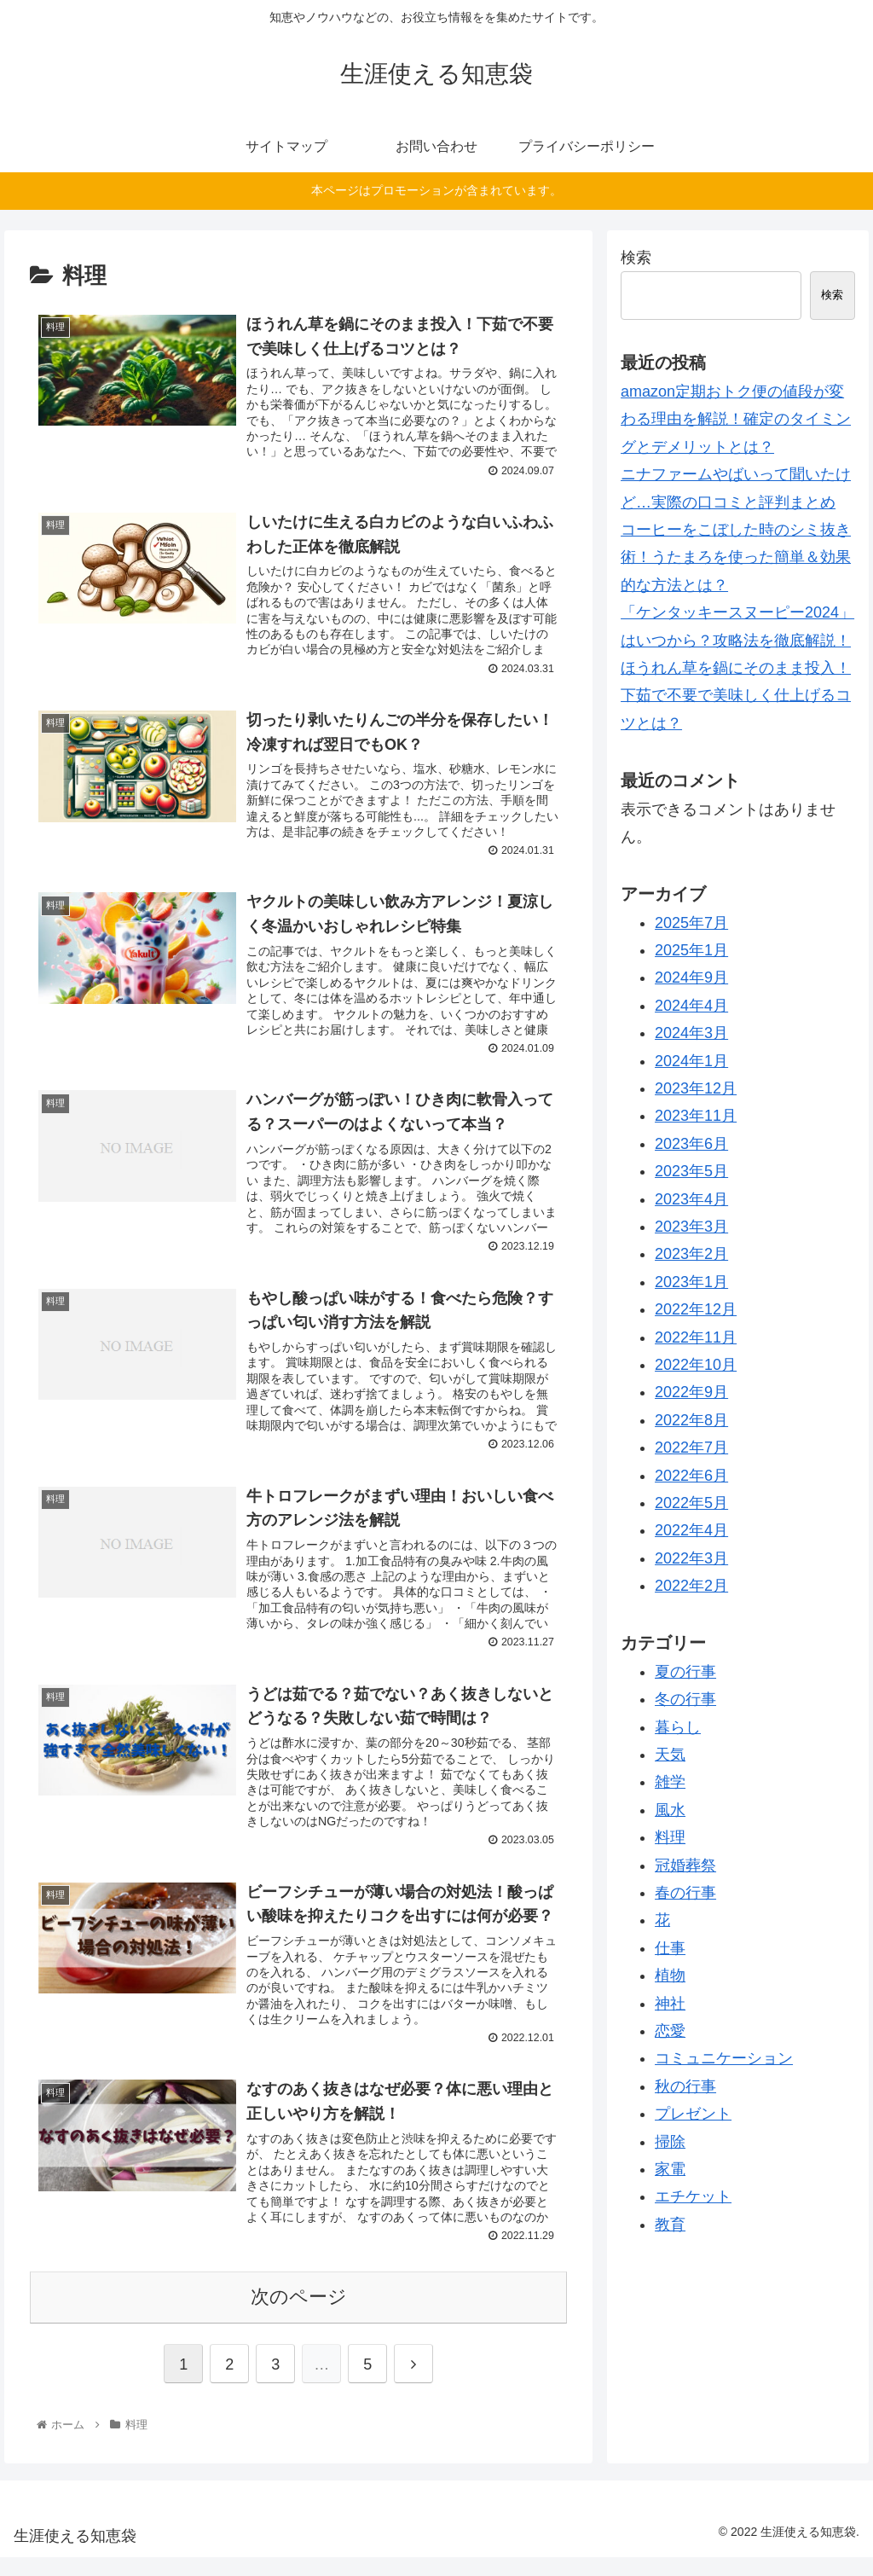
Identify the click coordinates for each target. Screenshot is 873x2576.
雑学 (670, 1781)
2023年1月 (691, 1282)
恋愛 (670, 2030)
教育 (670, 2224)
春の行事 (685, 1892)
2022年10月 (696, 1364)
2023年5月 (691, 1171)
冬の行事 (685, 1699)
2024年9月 (691, 977)
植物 (670, 1975)
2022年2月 (691, 1585)
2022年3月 (691, 1558)
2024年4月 (691, 1005)
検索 (636, 257)
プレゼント (693, 2113)
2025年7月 (691, 922)
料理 (670, 1837)
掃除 (670, 2141)
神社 (670, 2003)
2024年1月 (691, 1061)
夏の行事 (685, 1671)
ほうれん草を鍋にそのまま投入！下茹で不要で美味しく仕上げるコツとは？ (736, 695)
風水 (670, 1810)
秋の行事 (685, 2086)
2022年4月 (691, 1530)
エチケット (693, 2196)
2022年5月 (691, 1502)
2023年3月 (691, 1226)
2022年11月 (696, 1337)
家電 (670, 2169)
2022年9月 (691, 1392)
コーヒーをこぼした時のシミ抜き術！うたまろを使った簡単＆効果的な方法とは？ (736, 557)
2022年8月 (691, 1420)
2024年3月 (691, 1032)
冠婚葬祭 (685, 1865)
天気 (670, 1754)
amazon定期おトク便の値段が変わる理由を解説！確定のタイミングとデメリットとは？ (736, 419)
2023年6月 (691, 1143)
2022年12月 (696, 1309)
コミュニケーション (724, 2058)
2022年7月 (691, 1447)
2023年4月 (691, 1199)
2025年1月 (691, 950)
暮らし (678, 1727)
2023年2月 (691, 1253)
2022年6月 (691, 1475)
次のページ (299, 2315)
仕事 (670, 1948)
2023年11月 (696, 1115)
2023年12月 (696, 1088)
